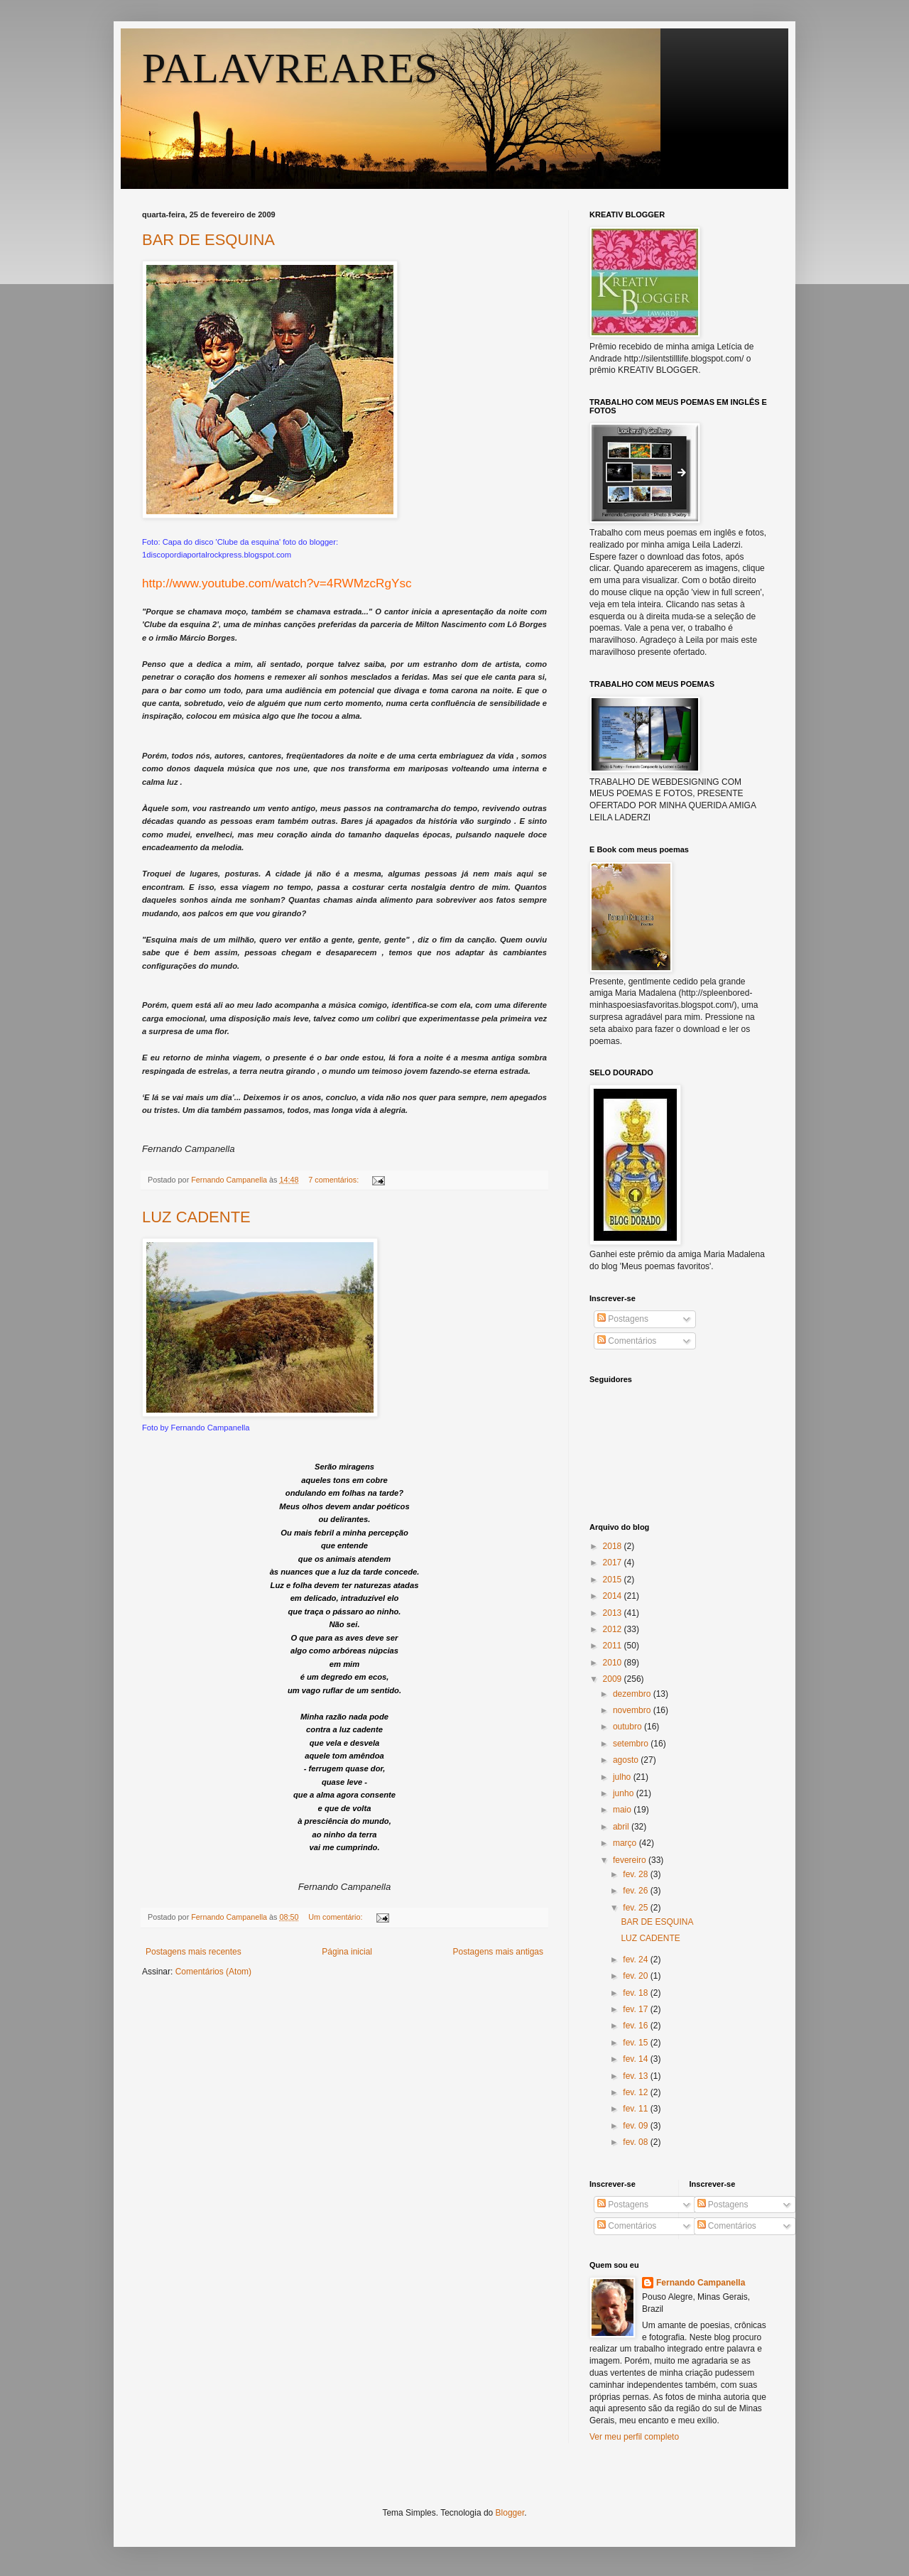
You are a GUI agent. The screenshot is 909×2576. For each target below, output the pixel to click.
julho (623, 1777)
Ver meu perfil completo (634, 2437)
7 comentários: (334, 1179)
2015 (613, 1580)
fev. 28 (636, 1874)
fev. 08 (636, 2142)
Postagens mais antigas (498, 1952)
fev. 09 (636, 2126)
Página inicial (347, 1952)
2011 (613, 1646)
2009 (613, 1679)
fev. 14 (636, 2059)
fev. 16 (636, 2026)
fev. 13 (636, 2076)
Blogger (510, 2513)
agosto (627, 1760)
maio (623, 1810)
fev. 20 (636, 1976)
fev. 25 (636, 1908)
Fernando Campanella (700, 2283)
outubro (628, 1727)
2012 (613, 1629)
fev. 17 (636, 2009)
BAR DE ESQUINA (208, 240)
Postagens (622, 1319)
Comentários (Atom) (213, 1972)
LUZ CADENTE (196, 1217)
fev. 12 (636, 2092)
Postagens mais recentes (193, 1952)
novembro (633, 1710)
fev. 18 (636, 1993)
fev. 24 (636, 1959)
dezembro (633, 1694)
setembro (632, 1744)
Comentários (626, 1341)
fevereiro (630, 1860)
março (626, 1843)
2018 (613, 1546)
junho (624, 1793)
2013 (613, 1613)
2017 (613, 1562)
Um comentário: (336, 1917)
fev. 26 (636, 1891)
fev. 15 (636, 2043)
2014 (613, 1596)
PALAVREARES (290, 68)
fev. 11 (636, 2109)
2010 (613, 1663)
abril (622, 1827)
